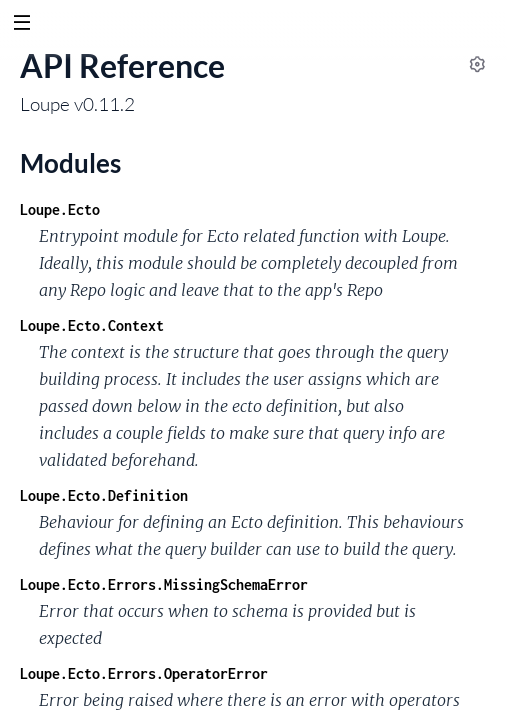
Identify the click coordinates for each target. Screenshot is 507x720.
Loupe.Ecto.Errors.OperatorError (144, 673)
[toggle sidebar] (21, 25)
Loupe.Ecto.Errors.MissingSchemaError (164, 584)
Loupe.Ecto (60, 209)
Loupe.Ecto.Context (92, 325)
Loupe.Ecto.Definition (104, 495)
